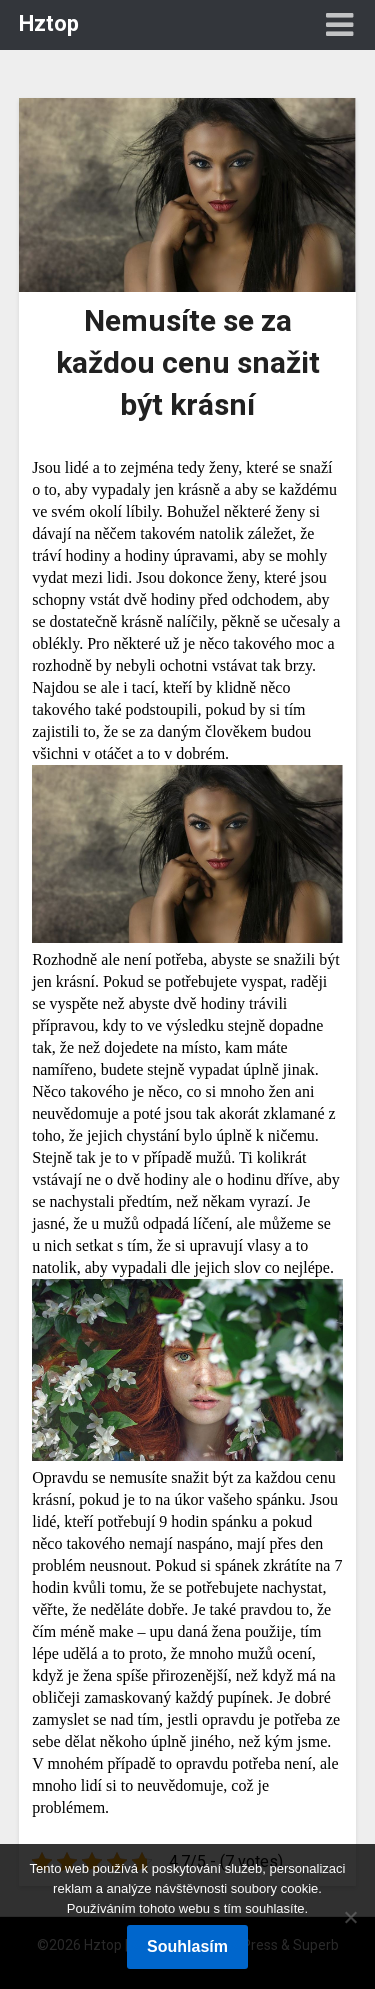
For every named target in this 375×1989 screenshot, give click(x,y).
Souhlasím (187, 1946)
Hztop (49, 23)
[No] (350, 1917)
